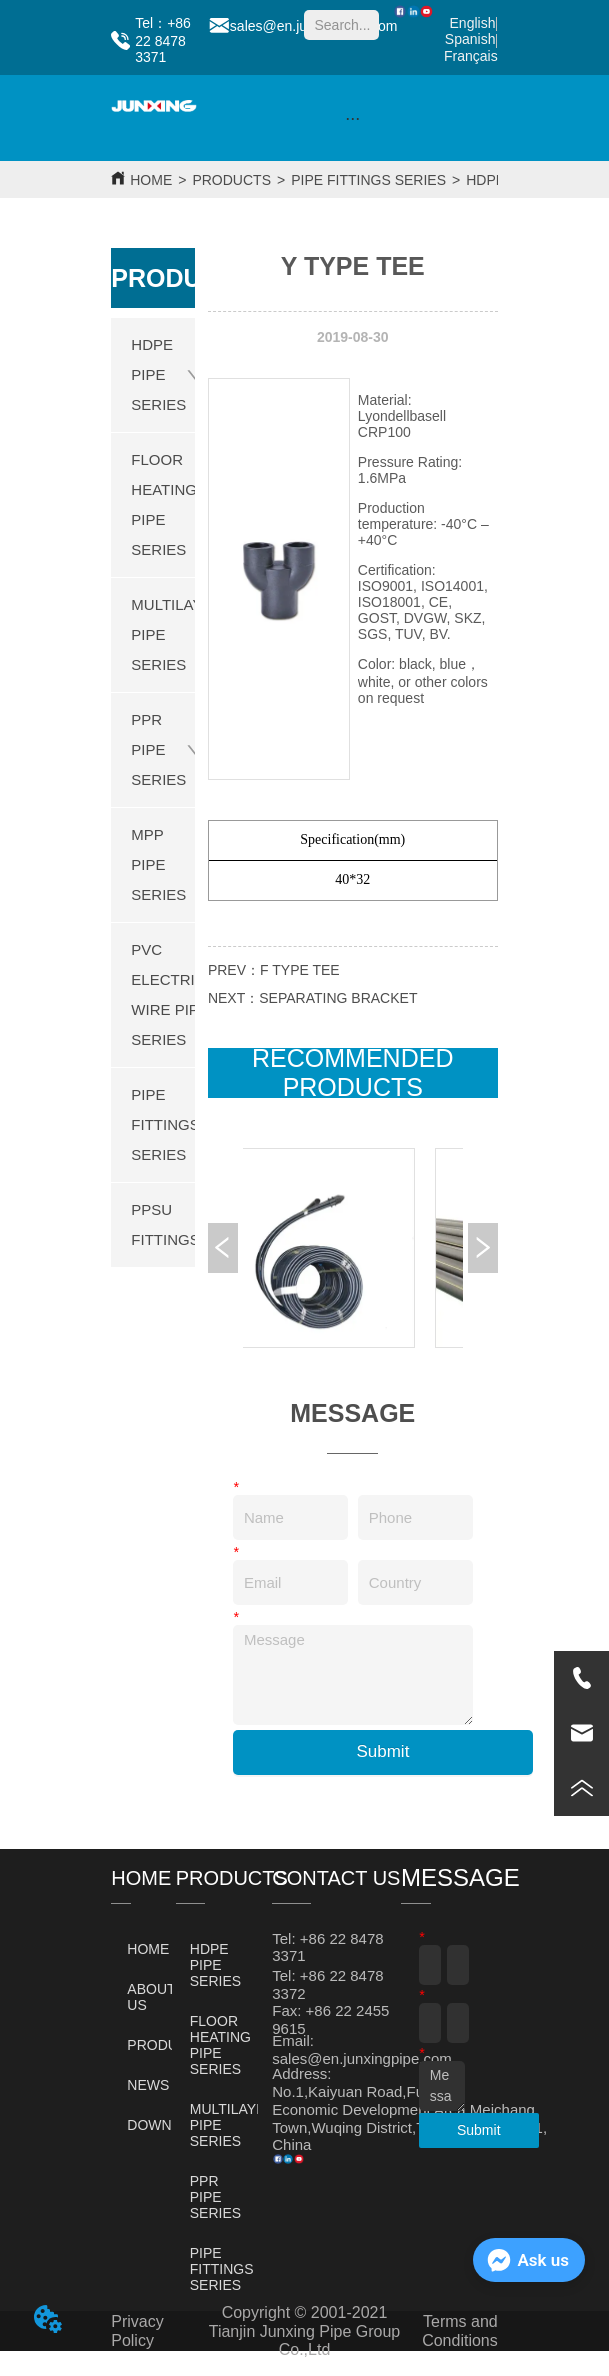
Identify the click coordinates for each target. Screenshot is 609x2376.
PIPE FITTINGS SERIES (368, 180)
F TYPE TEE (300, 970)
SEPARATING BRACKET (338, 998)
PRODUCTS (231, 180)
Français (471, 56)
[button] (352, 118)
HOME (151, 180)
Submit (382, 1751)
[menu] (353, 118)
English (473, 23)
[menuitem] (353, 118)
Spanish (470, 39)
